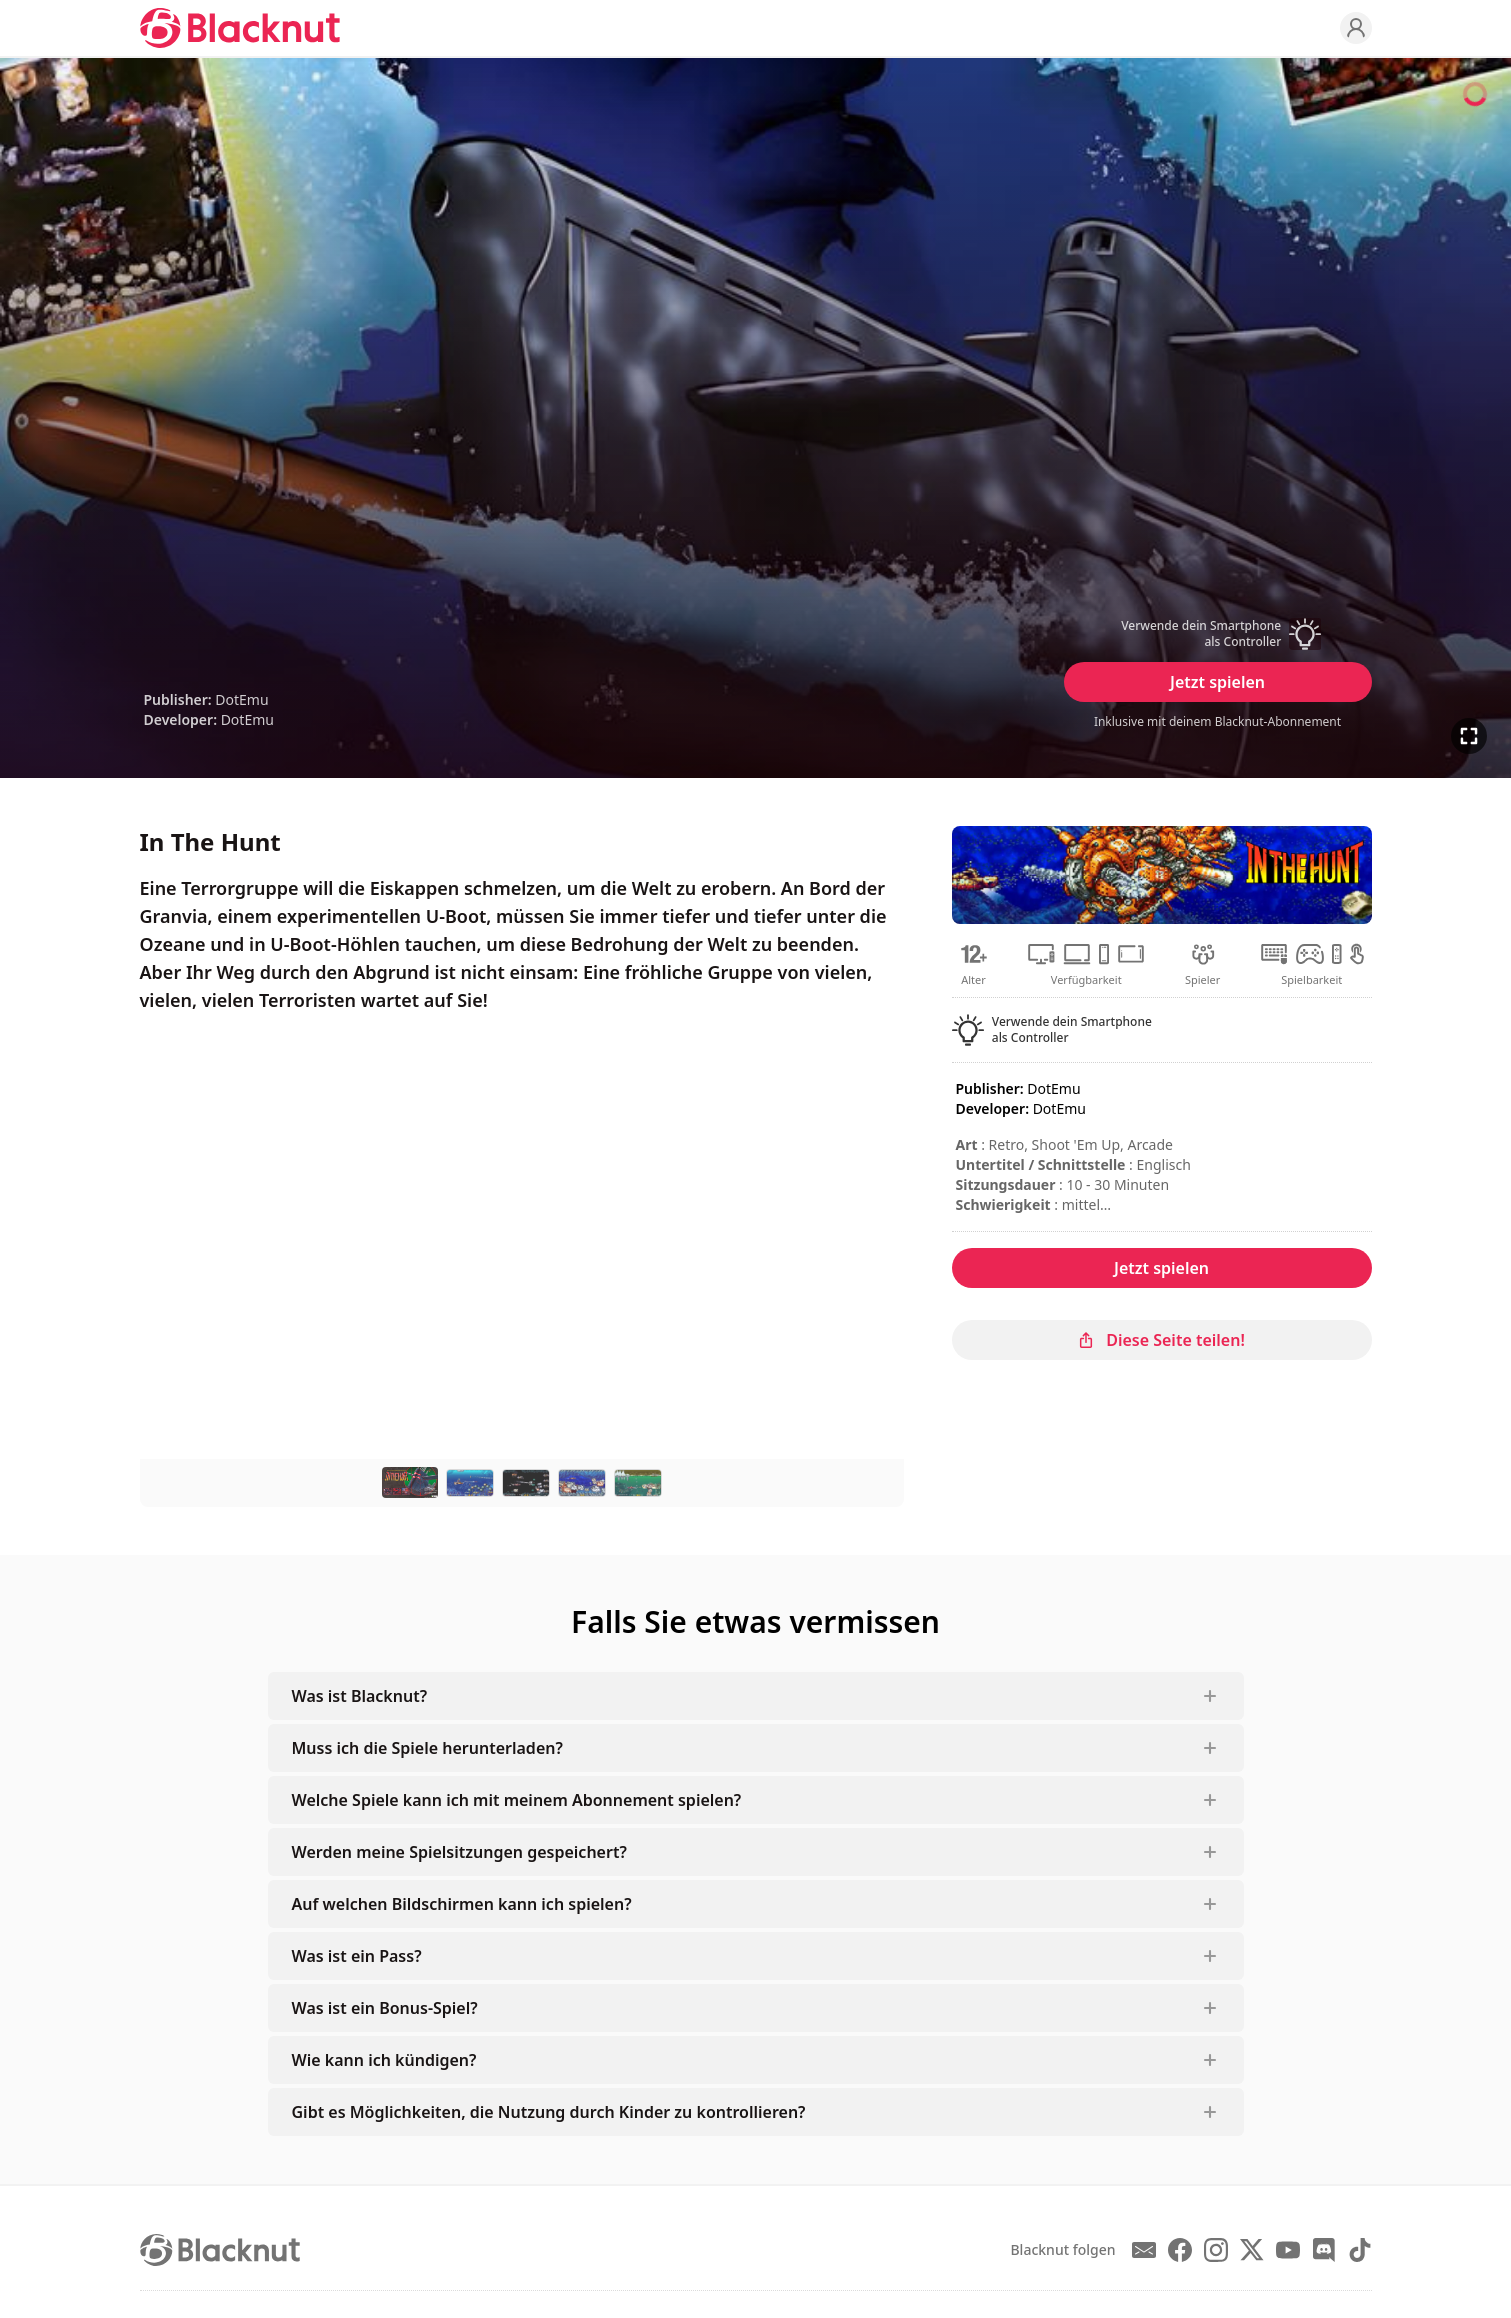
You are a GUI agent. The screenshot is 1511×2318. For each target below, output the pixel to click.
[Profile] (1356, 28)
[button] (1218, 634)
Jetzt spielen (1217, 682)
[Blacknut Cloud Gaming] (240, 28)
